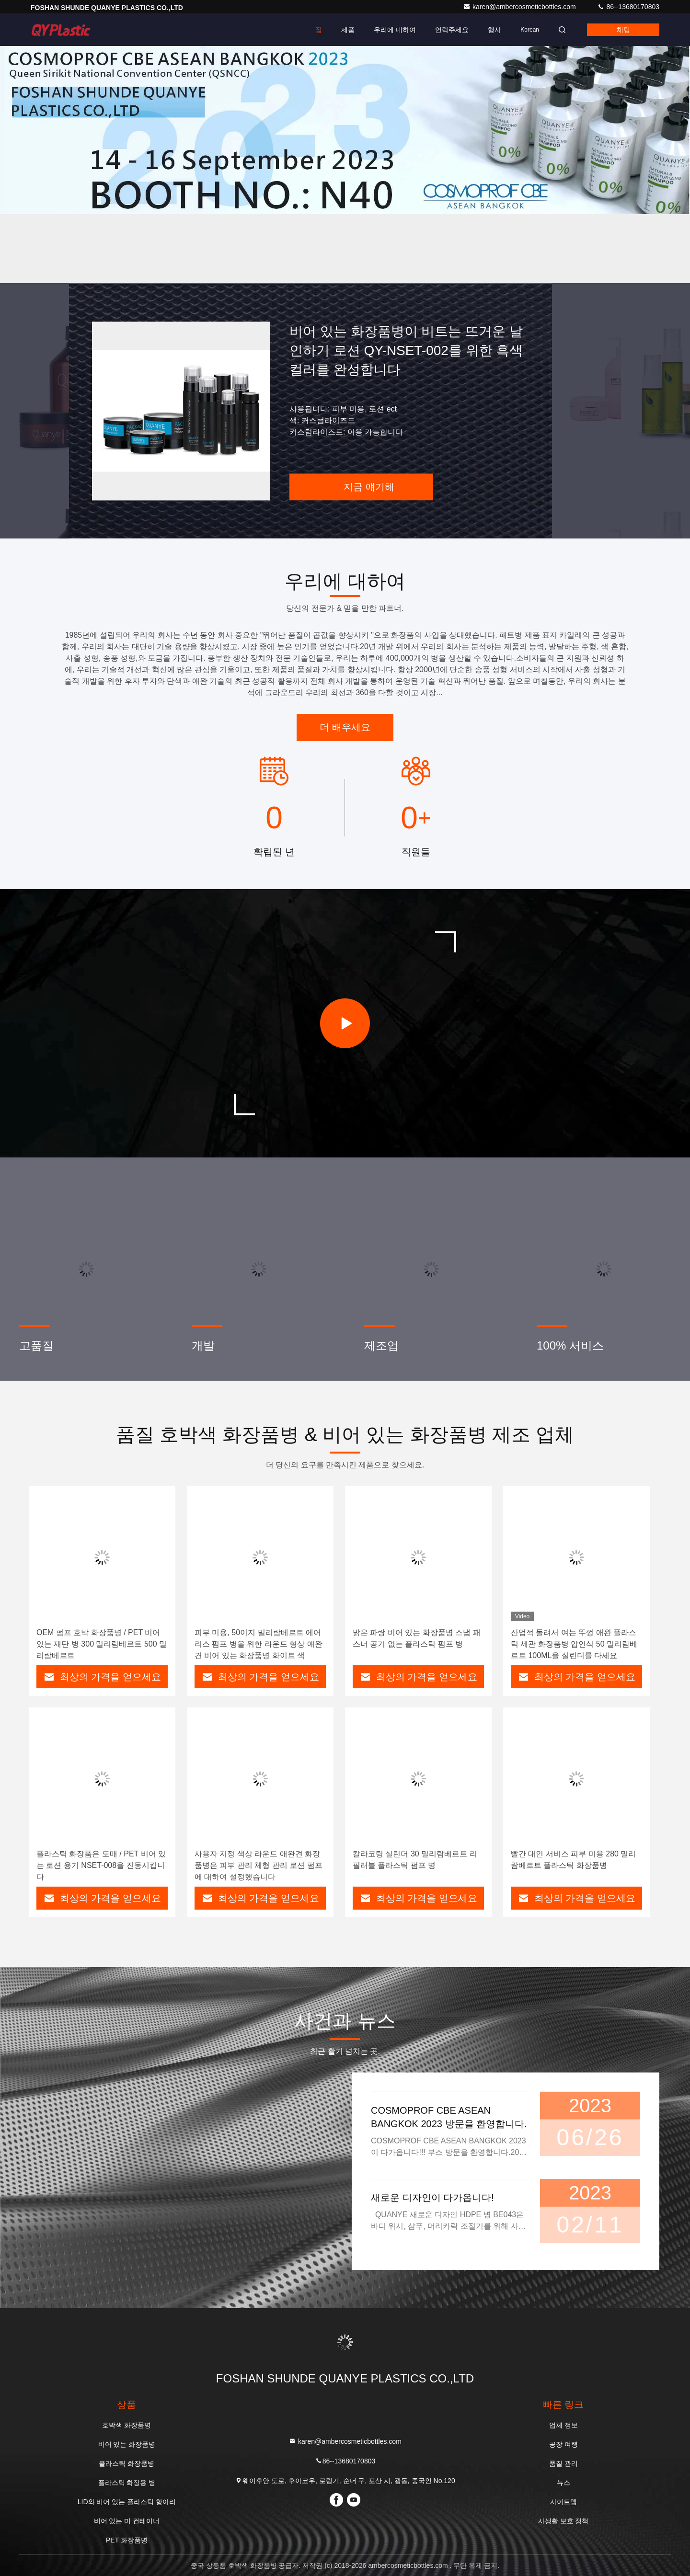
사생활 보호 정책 (563, 2521)
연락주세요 (452, 30)
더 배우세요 (345, 727)
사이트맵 (563, 2502)
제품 (348, 30)
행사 (494, 30)
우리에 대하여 (395, 30)
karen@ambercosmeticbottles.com (520, 7)
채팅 (623, 30)
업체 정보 (563, 2425)
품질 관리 (563, 2463)
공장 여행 (563, 2444)
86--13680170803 (628, 7)
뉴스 (563, 2482)
